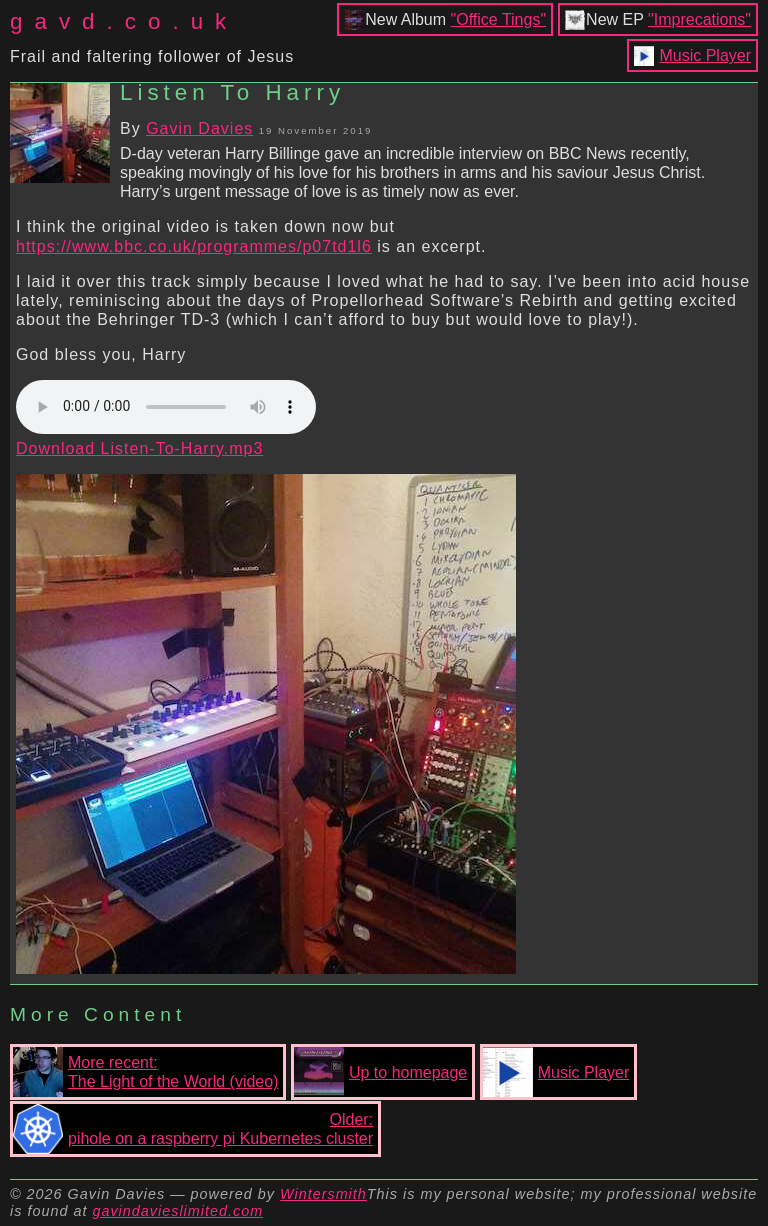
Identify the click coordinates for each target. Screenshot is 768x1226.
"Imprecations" (699, 19)
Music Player (705, 55)
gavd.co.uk (124, 21)
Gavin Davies (199, 128)
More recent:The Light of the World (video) (145, 1072)
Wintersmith (323, 1194)
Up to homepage (380, 1072)
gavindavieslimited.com (177, 1211)
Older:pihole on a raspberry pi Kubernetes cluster (193, 1129)
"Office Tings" (499, 19)
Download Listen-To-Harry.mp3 (139, 448)
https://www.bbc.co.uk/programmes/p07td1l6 (194, 246)
